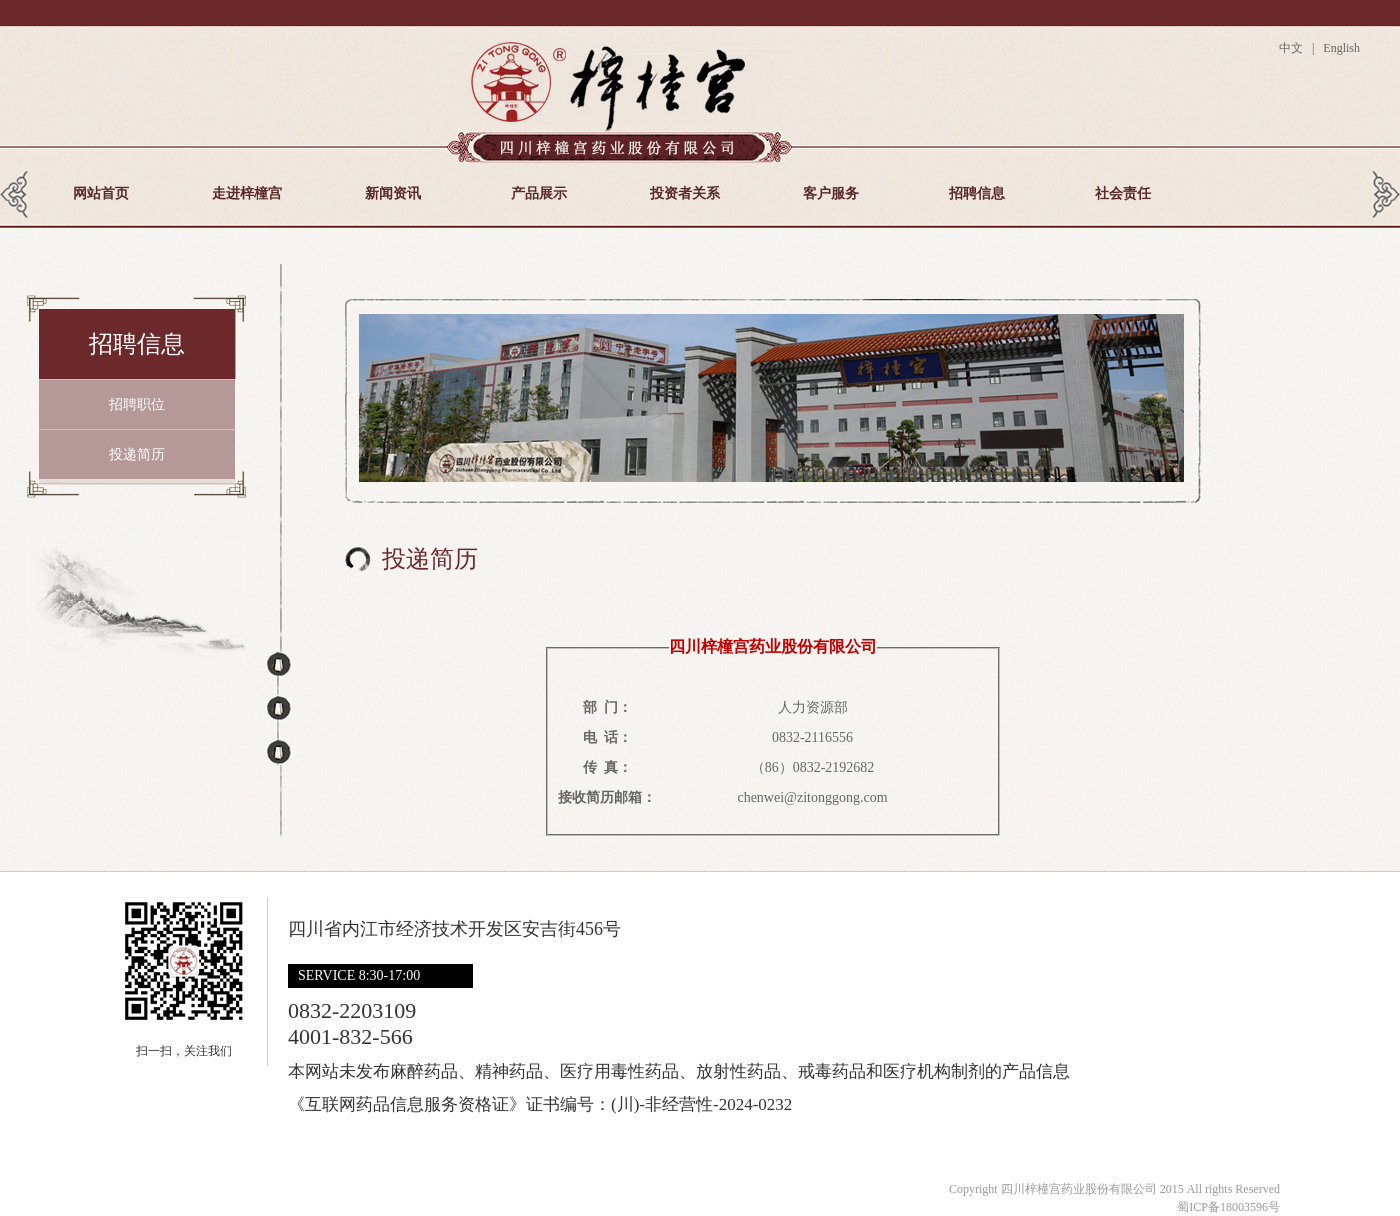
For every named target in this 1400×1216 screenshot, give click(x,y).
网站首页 (101, 193)
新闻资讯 (393, 193)
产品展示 (539, 193)
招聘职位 (137, 404)
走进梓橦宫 (247, 193)
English (1340, 48)
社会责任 (1123, 193)
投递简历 (137, 454)
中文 (1294, 48)
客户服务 (831, 193)
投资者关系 (685, 193)
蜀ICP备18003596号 (1228, 1207)
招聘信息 (977, 193)
